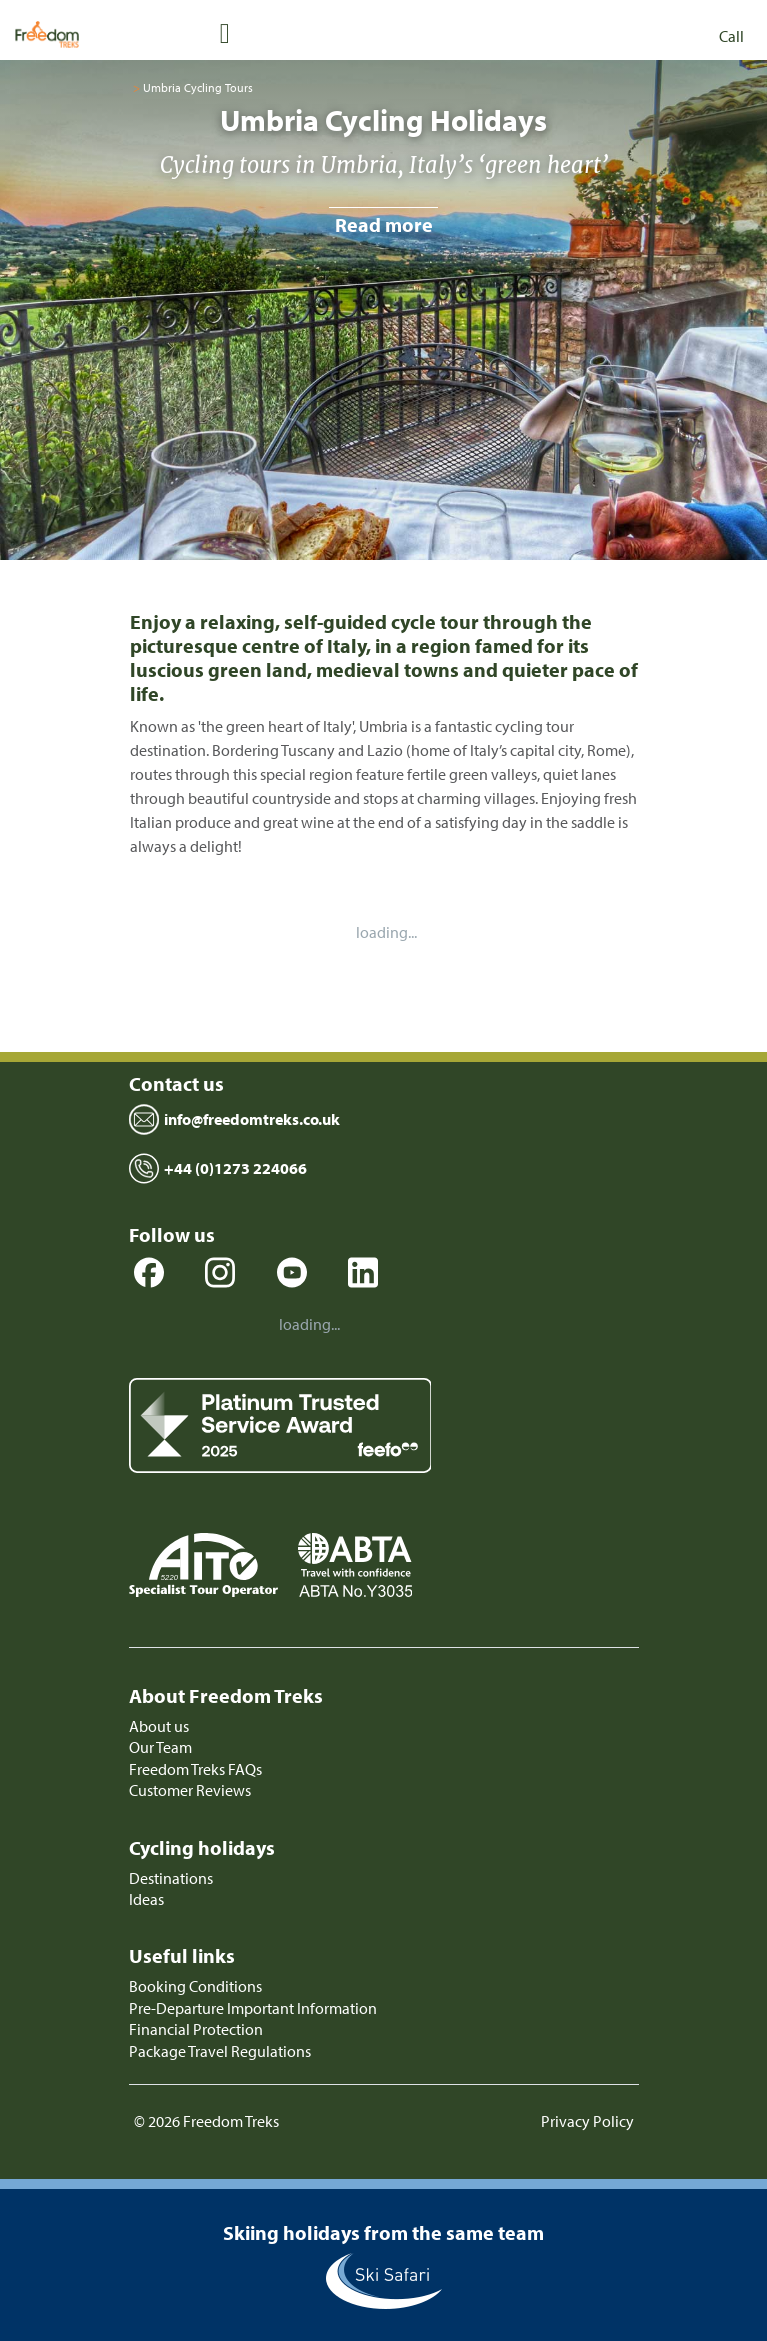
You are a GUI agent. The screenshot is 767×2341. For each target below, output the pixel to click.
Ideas (146, 1899)
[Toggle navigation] (225, 32)
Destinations (171, 1878)
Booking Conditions (195, 1986)
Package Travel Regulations (220, 2051)
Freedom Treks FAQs (195, 1769)
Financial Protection (196, 2029)
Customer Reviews (190, 1790)
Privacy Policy (587, 2121)
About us (159, 1726)
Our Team (160, 1747)
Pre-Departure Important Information (253, 2008)
